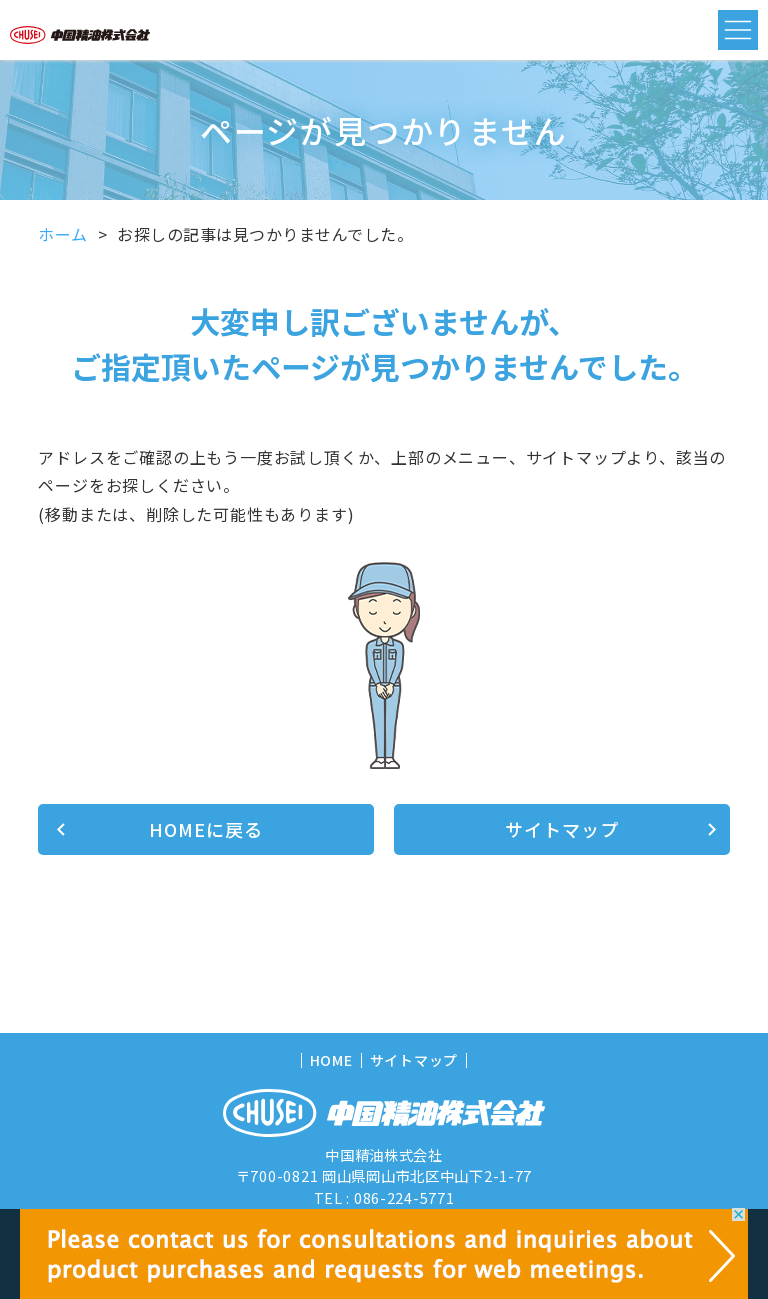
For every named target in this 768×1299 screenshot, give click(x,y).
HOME (331, 1060)
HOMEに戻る (205, 829)
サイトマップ (561, 829)
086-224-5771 (404, 1197)
